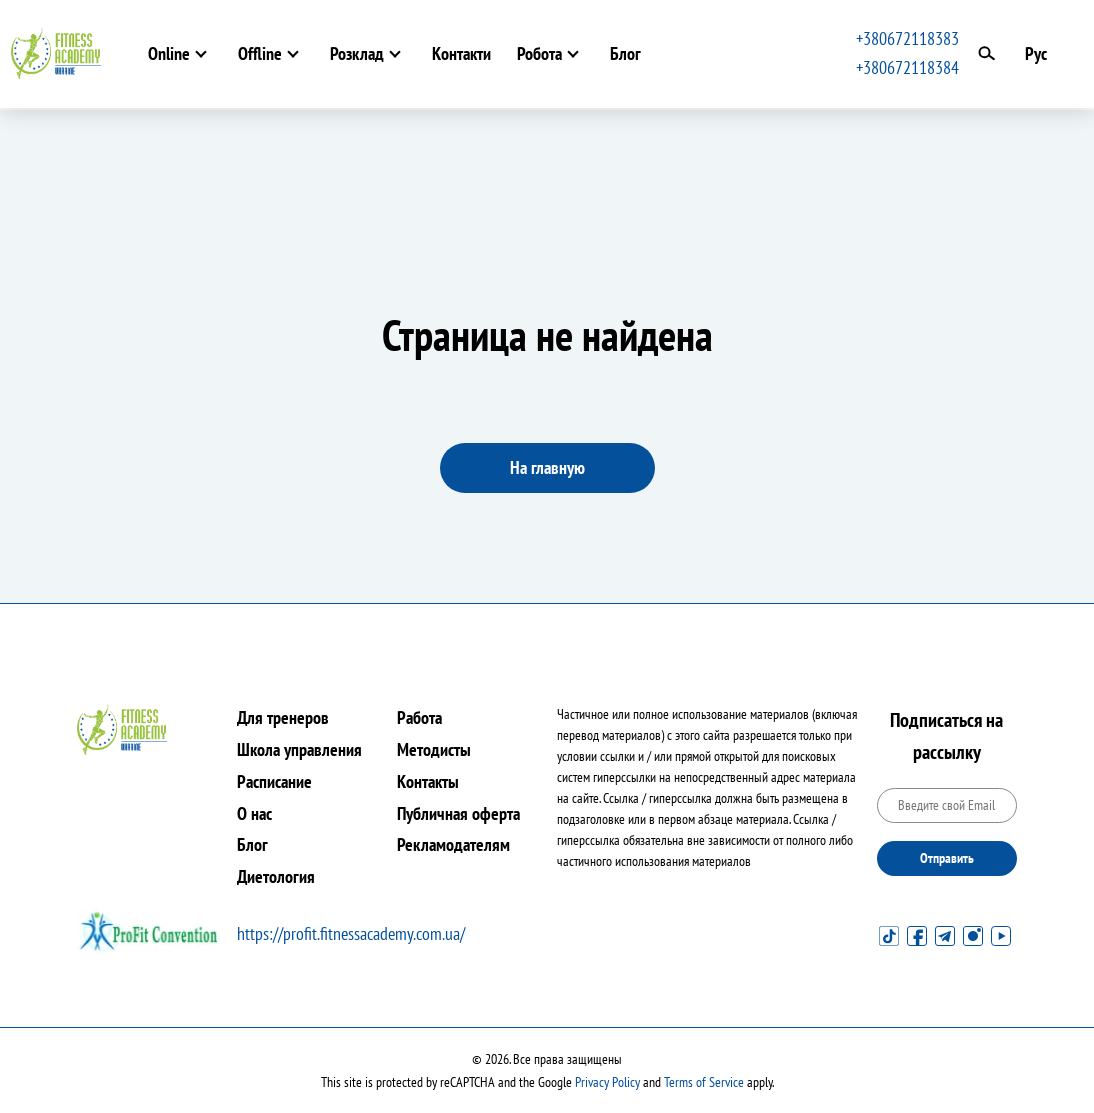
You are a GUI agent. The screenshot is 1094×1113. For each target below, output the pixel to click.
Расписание (274, 781)
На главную (547, 467)
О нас (254, 813)
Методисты (434, 749)
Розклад (357, 53)
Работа (419, 717)
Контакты (428, 781)
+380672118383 (907, 38)
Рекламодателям (453, 844)
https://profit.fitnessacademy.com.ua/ (351, 933)
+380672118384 (907, 67)
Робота (539, 53)
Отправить (947, 858)
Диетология (276, 876)
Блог (625, 53)
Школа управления (299, 749)
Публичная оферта (458, 813)
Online (169, 53)
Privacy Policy (607, 1082)
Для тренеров (283, 717)
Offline (260, 53)
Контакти (461, 53)
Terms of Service (704, 1082)
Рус (1036, 53)
